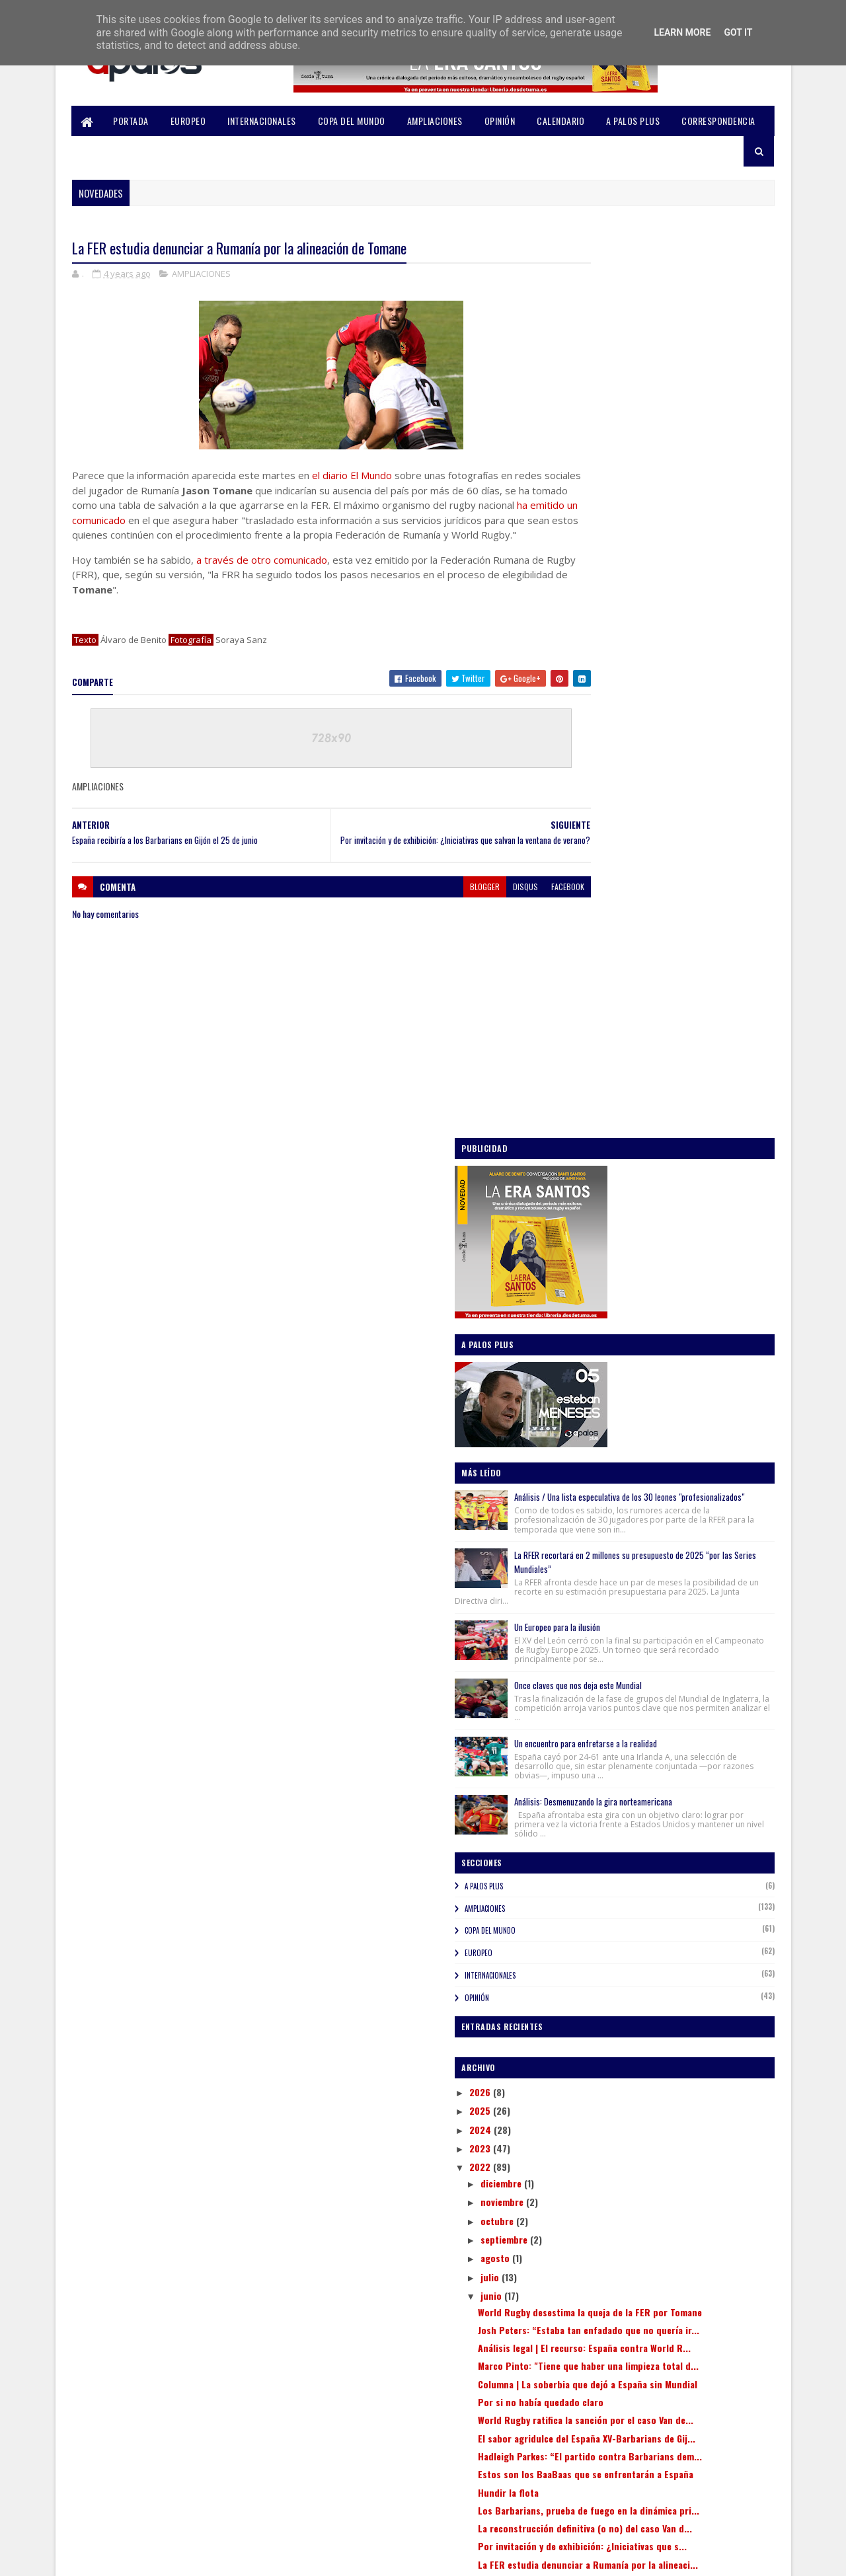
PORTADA (131, 121)
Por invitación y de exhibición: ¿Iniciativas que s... (675, 1861)
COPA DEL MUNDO (351, 121)
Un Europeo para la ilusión (666, 762)
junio (601, 1482)
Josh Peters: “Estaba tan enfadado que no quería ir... (675, 1533)
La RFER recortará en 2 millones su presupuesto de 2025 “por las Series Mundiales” (685, 689)
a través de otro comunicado (261, 575)
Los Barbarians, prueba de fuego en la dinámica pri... (666, 1802)
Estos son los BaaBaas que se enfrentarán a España (679, 1755)
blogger (434, 908)
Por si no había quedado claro (649, 1644)
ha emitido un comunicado (214, 520)
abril (600, 1995)
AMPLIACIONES (435, 121)
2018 (588, 2130)
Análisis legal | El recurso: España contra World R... (672, 1562)
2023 (589, 1335)
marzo (603, 2014)
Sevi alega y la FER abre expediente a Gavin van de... (675, 1948)
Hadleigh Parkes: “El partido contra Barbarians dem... (661, 1726)
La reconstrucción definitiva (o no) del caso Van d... (678, 1831)
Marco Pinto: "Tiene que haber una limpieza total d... (678, 1591)
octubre (607, 1407)
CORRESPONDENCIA (719, 121)
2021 (588, 2074)
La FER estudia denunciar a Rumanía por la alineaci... (676, 1890)
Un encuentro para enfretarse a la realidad (694, 897)
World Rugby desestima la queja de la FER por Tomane (673, 1504)
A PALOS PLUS (633, 121)
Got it (738, 32)
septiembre (613, 1426)
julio (599, 1463)
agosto (605, 1445)
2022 (589, 1354)
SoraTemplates (135, 2557)
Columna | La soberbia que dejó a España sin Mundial (679, 1620)
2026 (589, 1278)
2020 (589, 2093)
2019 (588, 2112)
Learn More (682, 32)
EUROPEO (188, 121)
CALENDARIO (561, 121)
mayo (601, 1976)
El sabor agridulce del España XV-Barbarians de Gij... (679, 1697)
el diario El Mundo (352, 476)
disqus (474, 908)
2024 (590, 1316)
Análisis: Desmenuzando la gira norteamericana (674, 971)
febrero (606, 2032)
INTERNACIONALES (262, 121)
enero (602, 2051)
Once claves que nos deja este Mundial (687, 829)
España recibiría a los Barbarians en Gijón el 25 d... (679, 1919)
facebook (516, 908)
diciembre (611, 1370)
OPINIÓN (500, 121)
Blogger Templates (246, 2557)
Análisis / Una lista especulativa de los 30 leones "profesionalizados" (692, 601)
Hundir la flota (617, 1779)
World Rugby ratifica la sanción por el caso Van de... (676, 1668)
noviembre (611, 1389)
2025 (589, 1298)
